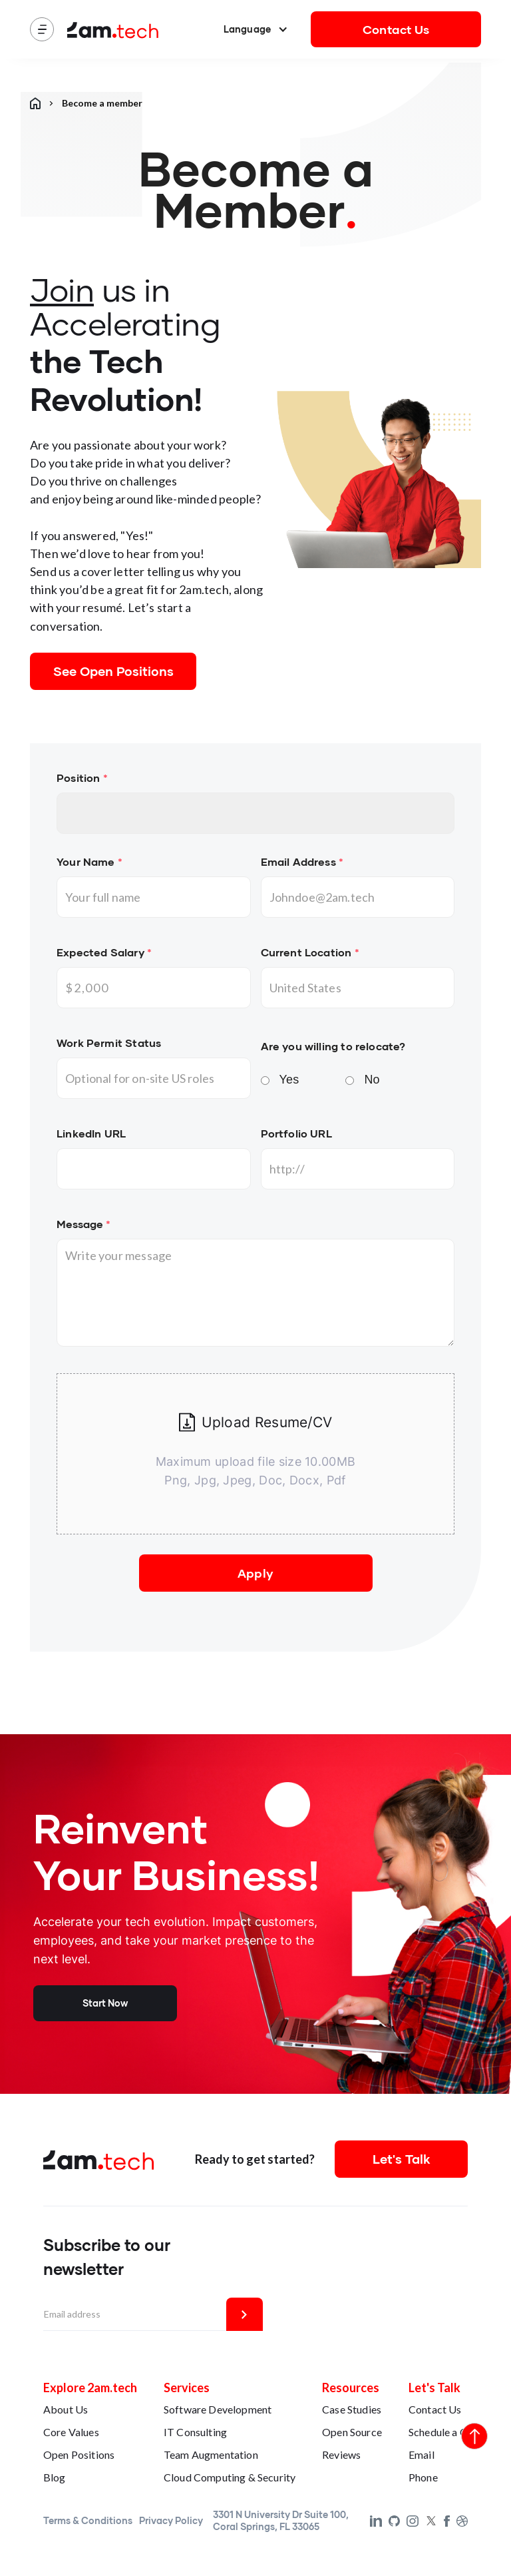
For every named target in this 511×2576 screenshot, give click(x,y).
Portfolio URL (296, 1133)
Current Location (310, 952)
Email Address (302, 861)
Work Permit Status (109, 1042)
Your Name (89, 861)
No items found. (255, 813)
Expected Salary (104, 952)
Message (83, 1223)
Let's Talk (401, 2158)
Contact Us (396, 29)
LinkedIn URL (91, 1133)
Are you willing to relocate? (333, 1046)
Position (82, 777)
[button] (256, 29)
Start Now (105, 2003)
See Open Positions (113, 671)
